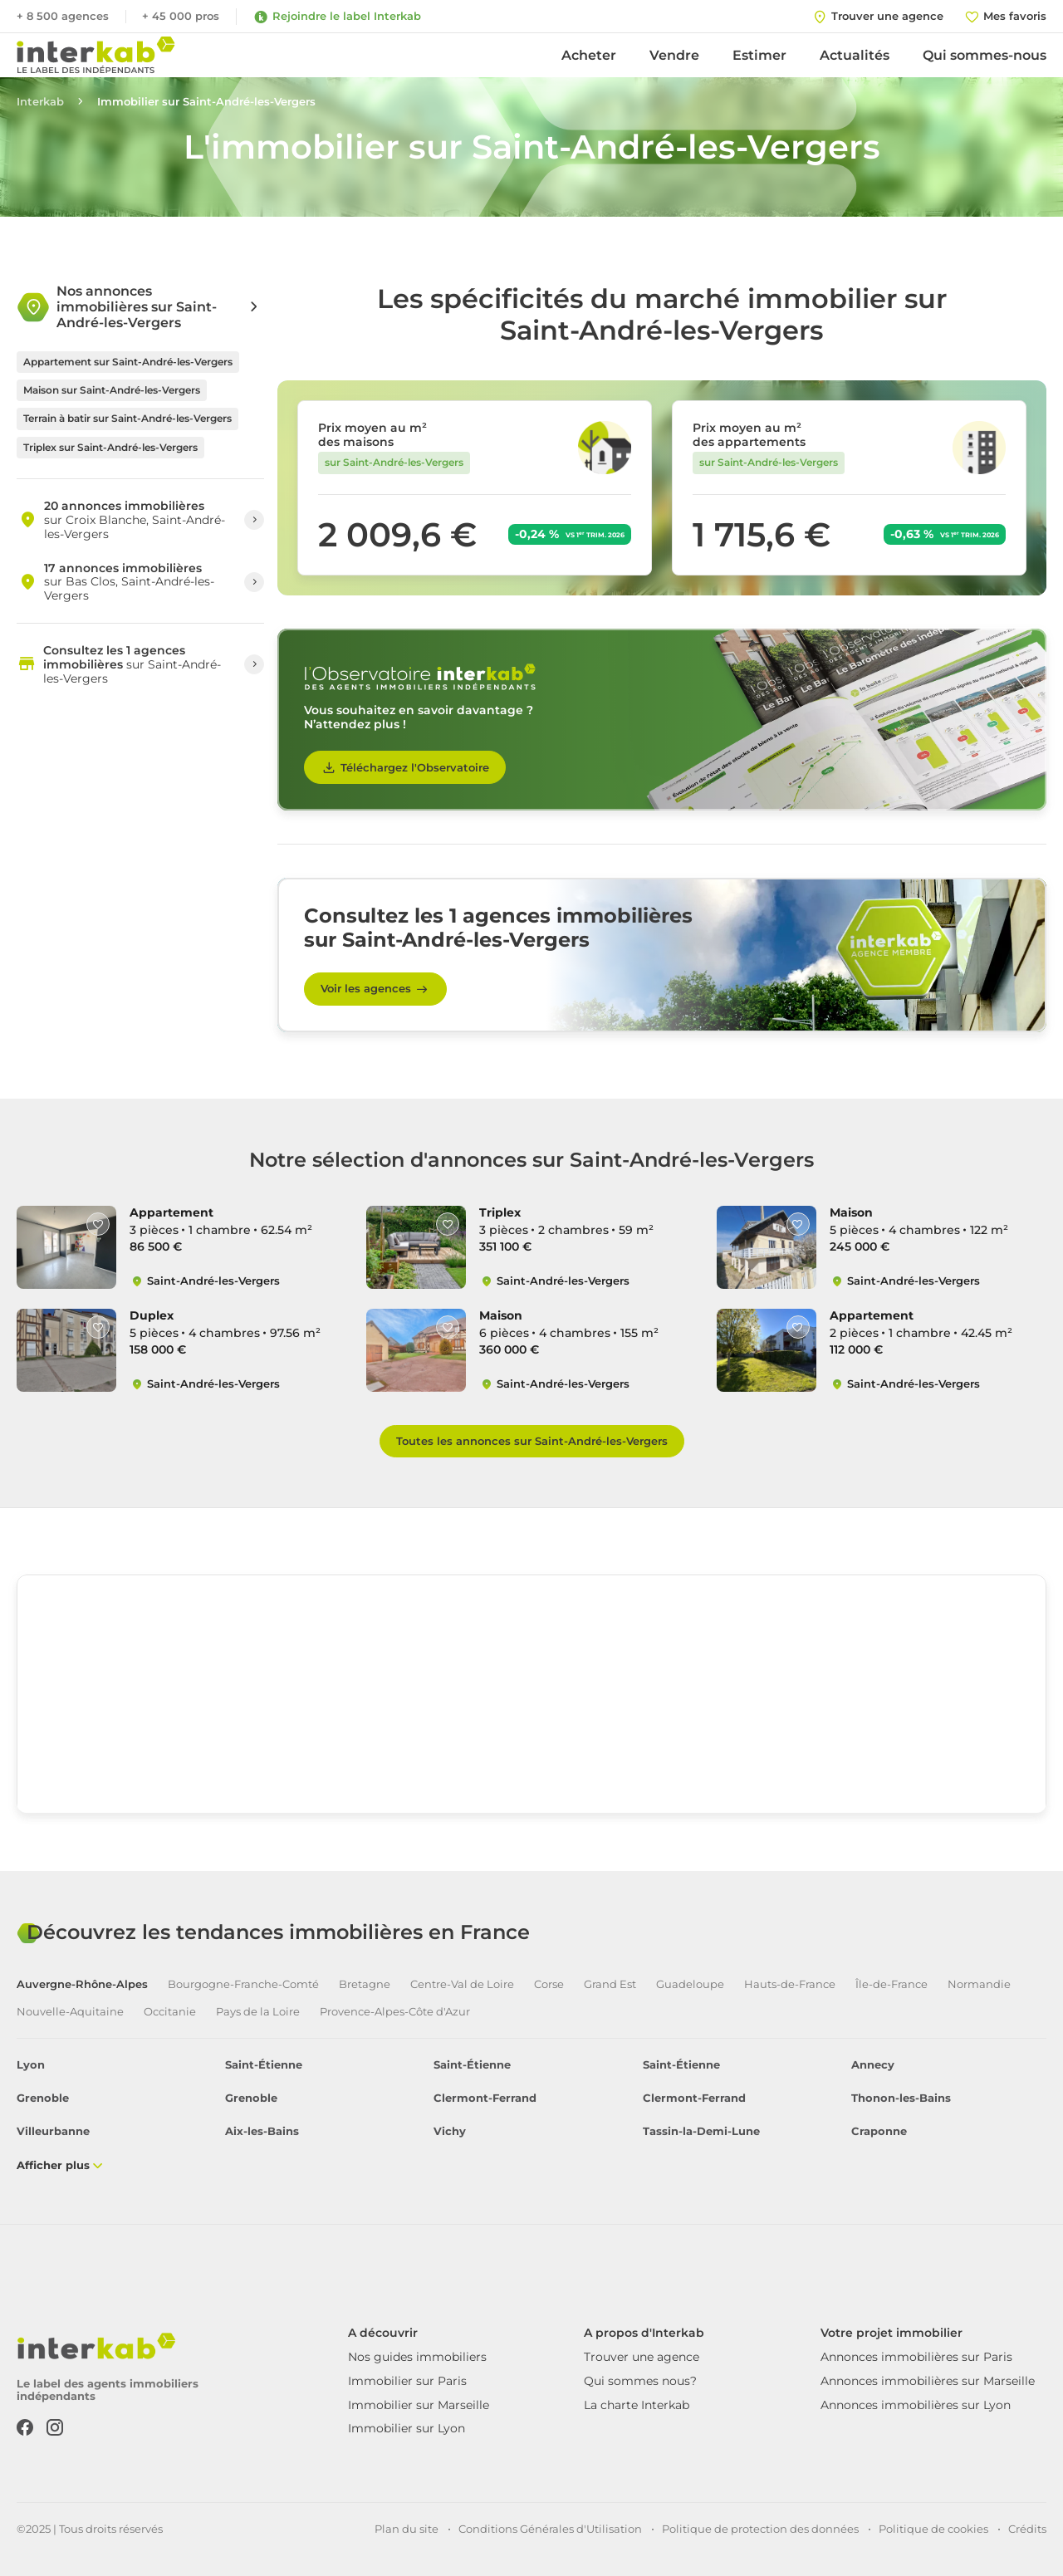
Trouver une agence (641, 2356)
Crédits (1027, 2528)
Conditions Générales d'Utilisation (550, 2528)
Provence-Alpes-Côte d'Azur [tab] (395, 2011)
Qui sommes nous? (640, 2380)
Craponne (879, 2131)
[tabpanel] (531, 2116)
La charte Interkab (636, 2404)
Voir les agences (375, 989)
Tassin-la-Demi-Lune (701, 2131)
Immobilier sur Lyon (406, 2428)
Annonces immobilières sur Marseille (928, 2380)
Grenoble (43, 2098)
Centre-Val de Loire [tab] (462, 1984)
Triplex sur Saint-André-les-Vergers (110, 447)
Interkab (40, 101)
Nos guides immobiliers (417, 2356)
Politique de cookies (933, 2528)
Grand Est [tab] (610, 1984)
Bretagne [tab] (364, 1984)
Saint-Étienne (263, 2065)
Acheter (588, 55)
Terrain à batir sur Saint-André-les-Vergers (127, 418)
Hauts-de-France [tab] (789, 1984)
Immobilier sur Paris (407, 2380)
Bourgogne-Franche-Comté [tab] (243, 1984)
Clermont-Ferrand (485, 2098)
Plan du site (406, 2528)
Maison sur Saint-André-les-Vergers (111, 390)
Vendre (674, 55)
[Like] (98, 1224)
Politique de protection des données (760, 2528)
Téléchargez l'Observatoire (405, 767)
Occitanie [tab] (170, 2011)
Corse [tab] (549, 1984)
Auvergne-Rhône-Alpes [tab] (82, 1984)
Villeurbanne (53, 2131)
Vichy (450, 2131)
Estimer (759, 55)
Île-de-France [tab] (891, 1984)
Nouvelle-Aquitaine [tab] (70, 2011)
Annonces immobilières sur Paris (916, 2356)
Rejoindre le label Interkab (336, 16)
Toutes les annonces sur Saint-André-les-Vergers (532, 1440)
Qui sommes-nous (984, 55)
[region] (531, 1699)
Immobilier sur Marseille (418, 2404)
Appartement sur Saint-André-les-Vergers (128, 361)
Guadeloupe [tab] (690, 1984)
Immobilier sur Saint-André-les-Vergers (206, 101)
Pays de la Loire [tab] (258, 2011)
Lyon (31, 2065)
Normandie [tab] (979, 1984)
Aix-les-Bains (262, 2131)
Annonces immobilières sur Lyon (916, 2404)
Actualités (854, 55)
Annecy (872, 2065)
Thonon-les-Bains (901, 2098)
